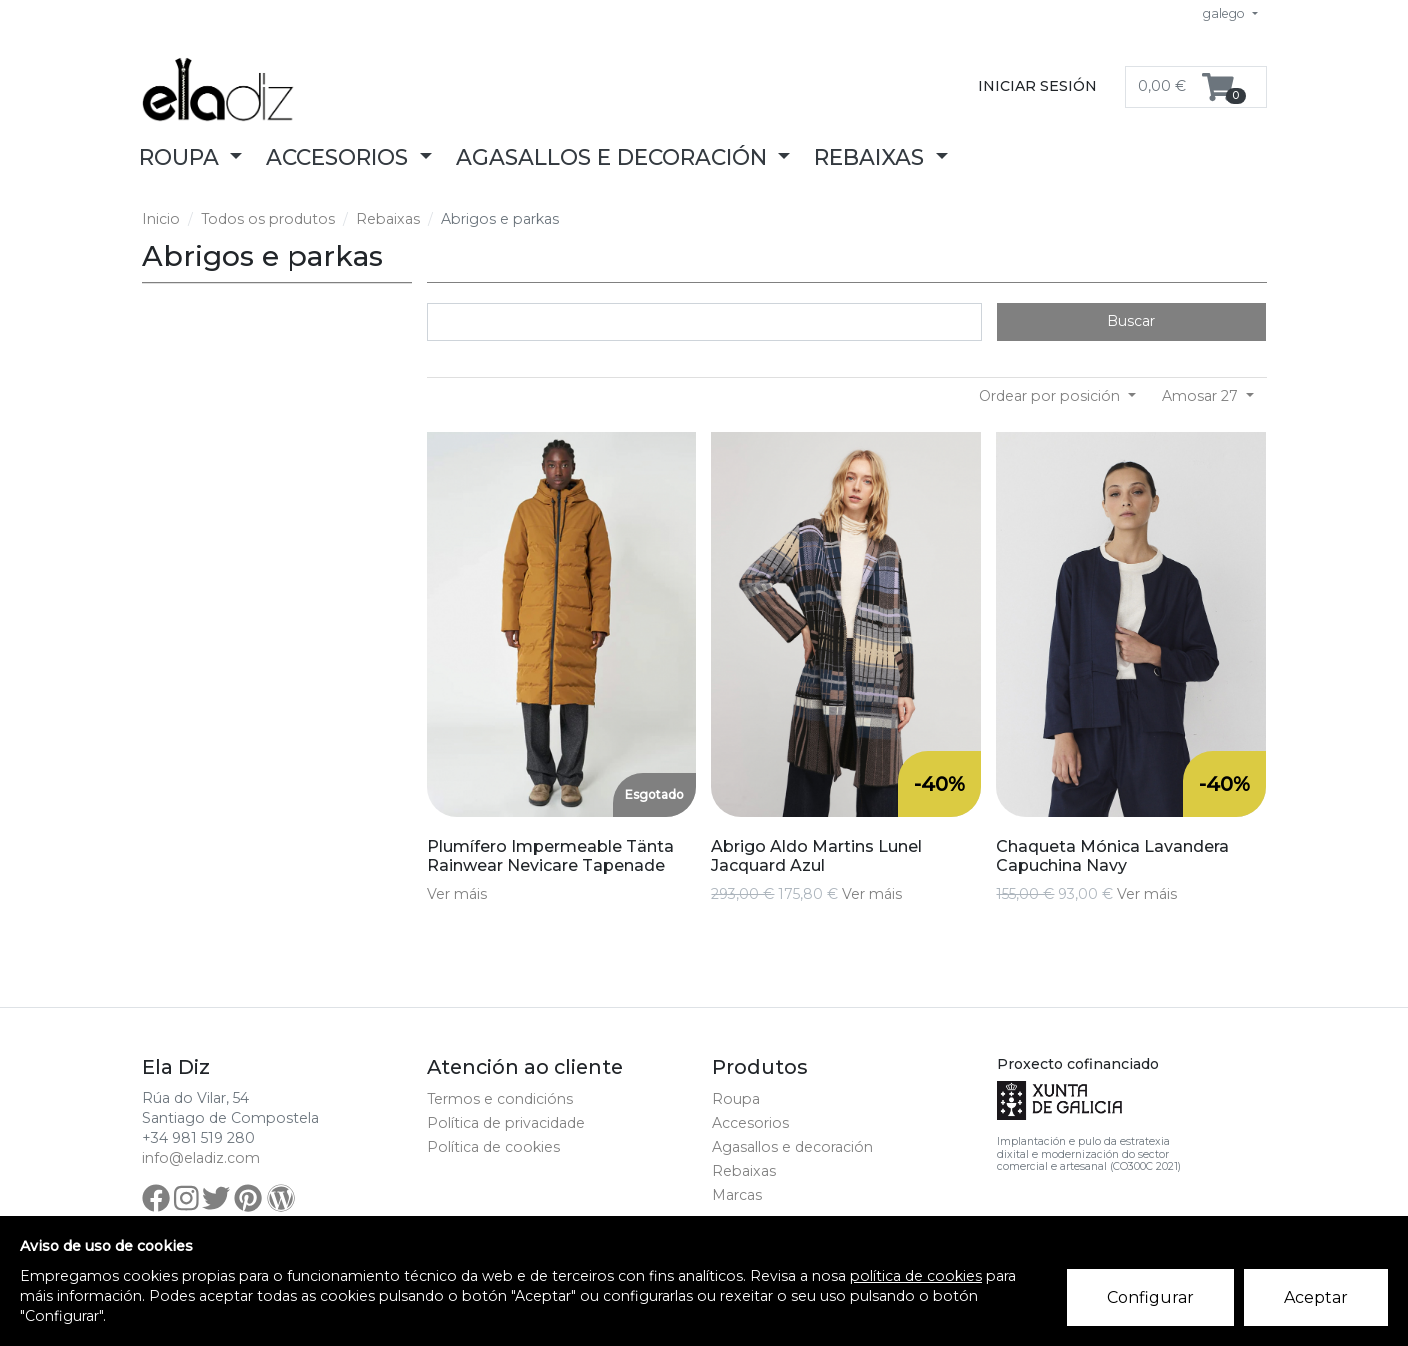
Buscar (1131, 321)
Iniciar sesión (1037, 86)
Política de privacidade (506, 1123)
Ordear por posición (1051, 396)
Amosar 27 (1202, 396)
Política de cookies (493, 1147)
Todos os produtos (268, 219)
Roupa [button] (182, 157)
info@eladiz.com (201, 1158)
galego (1225, 13)
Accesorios (750, 1123)
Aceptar (1316, 1297)
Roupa (736, 1099)
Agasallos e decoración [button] (614, 157)
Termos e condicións (500, 1099)
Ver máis (457, 894)
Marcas (737, 1195)
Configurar (1150, 1297)
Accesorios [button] (340, 157)
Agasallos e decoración (792, 1147)
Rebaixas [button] (872, 157)
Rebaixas (388, 219)
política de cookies (916, 1276)
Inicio (161, 219)
